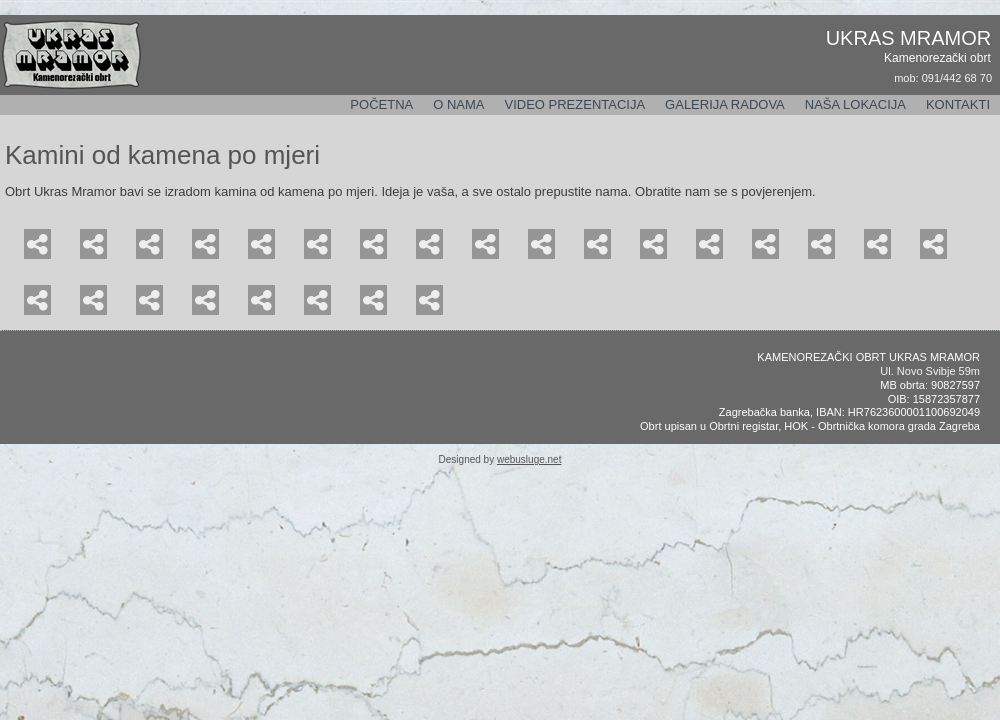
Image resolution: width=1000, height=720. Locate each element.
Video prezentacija (574, 104)
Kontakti (958, 104)
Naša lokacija (855, 104)
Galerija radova (725, 104)
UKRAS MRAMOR (909, 38)
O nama (458, 104)
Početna (381, 104)
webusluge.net (529, 459)
